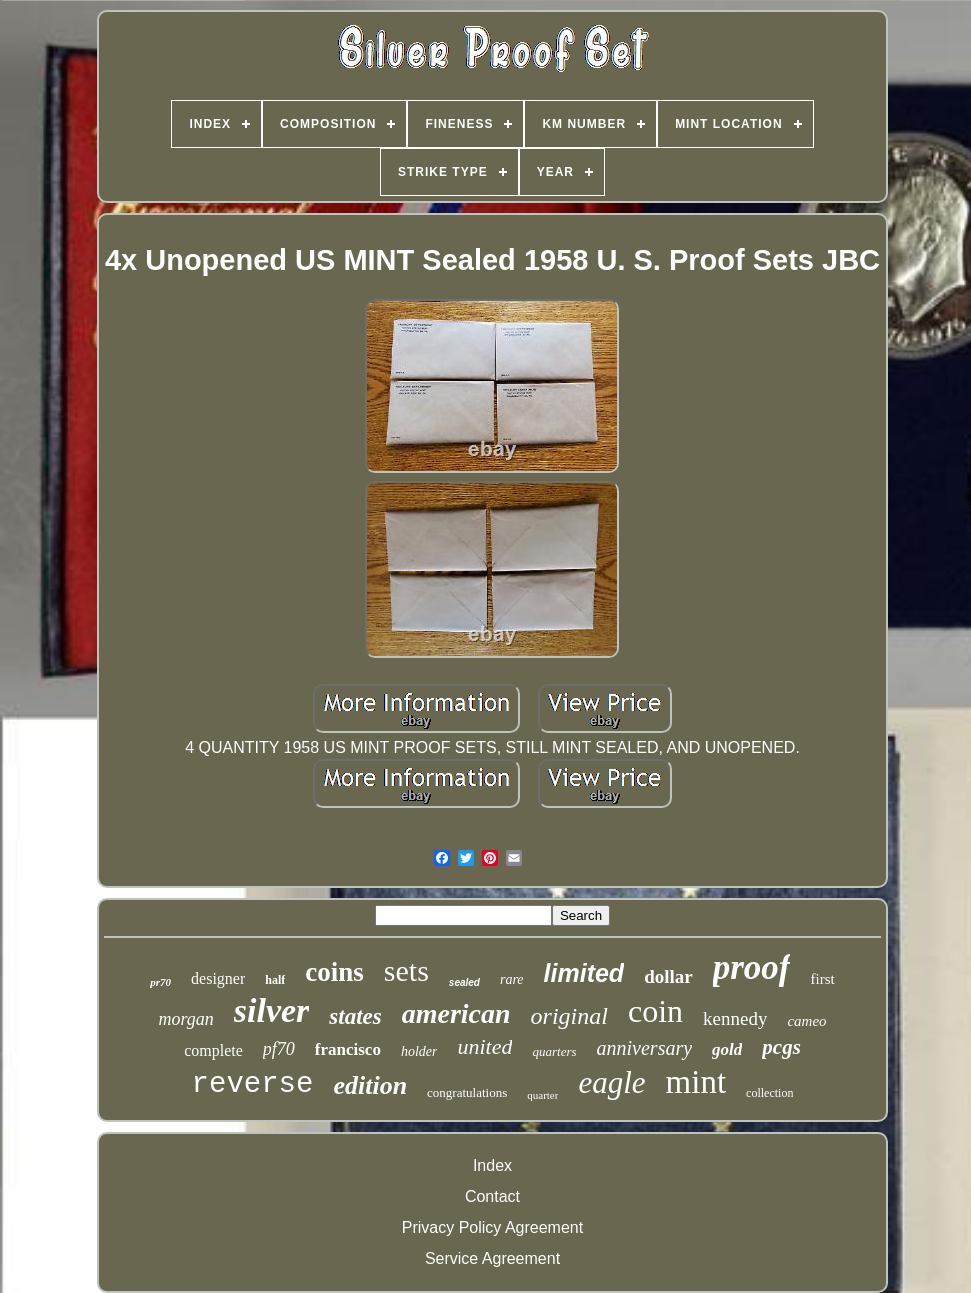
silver (272, 1010)
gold (727, 1049)
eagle (611, 1082)
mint (696, 1082)
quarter (542, 1095)
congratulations (467, 1092)
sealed (464, 982)
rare (512, 979)
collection (769, 1093)
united (484, 1046)
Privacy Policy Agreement (492, 1227)
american (456, 1013)
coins (334, 972)
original (569, 1016)
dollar (668, 976)
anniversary (645, 1048)
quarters (554, 1051)
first (822, 979)
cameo (806, 1021)
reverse (253, 1084)
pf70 (279, 1049)
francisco (348, 1049)
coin (655, 1011)
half (275, 980)
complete (213, 1050)
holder (419, 1051)
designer (218, 978)
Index (492, 1165)
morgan (185, 1019)
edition (370, 1085)
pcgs (781, 1047)
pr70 (160, 982)
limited (584, 973)
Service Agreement (492, 1258)
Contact (492, 1196)
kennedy (735, 1018)
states (355, 1016)
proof (752, 967)
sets (406, 970)
